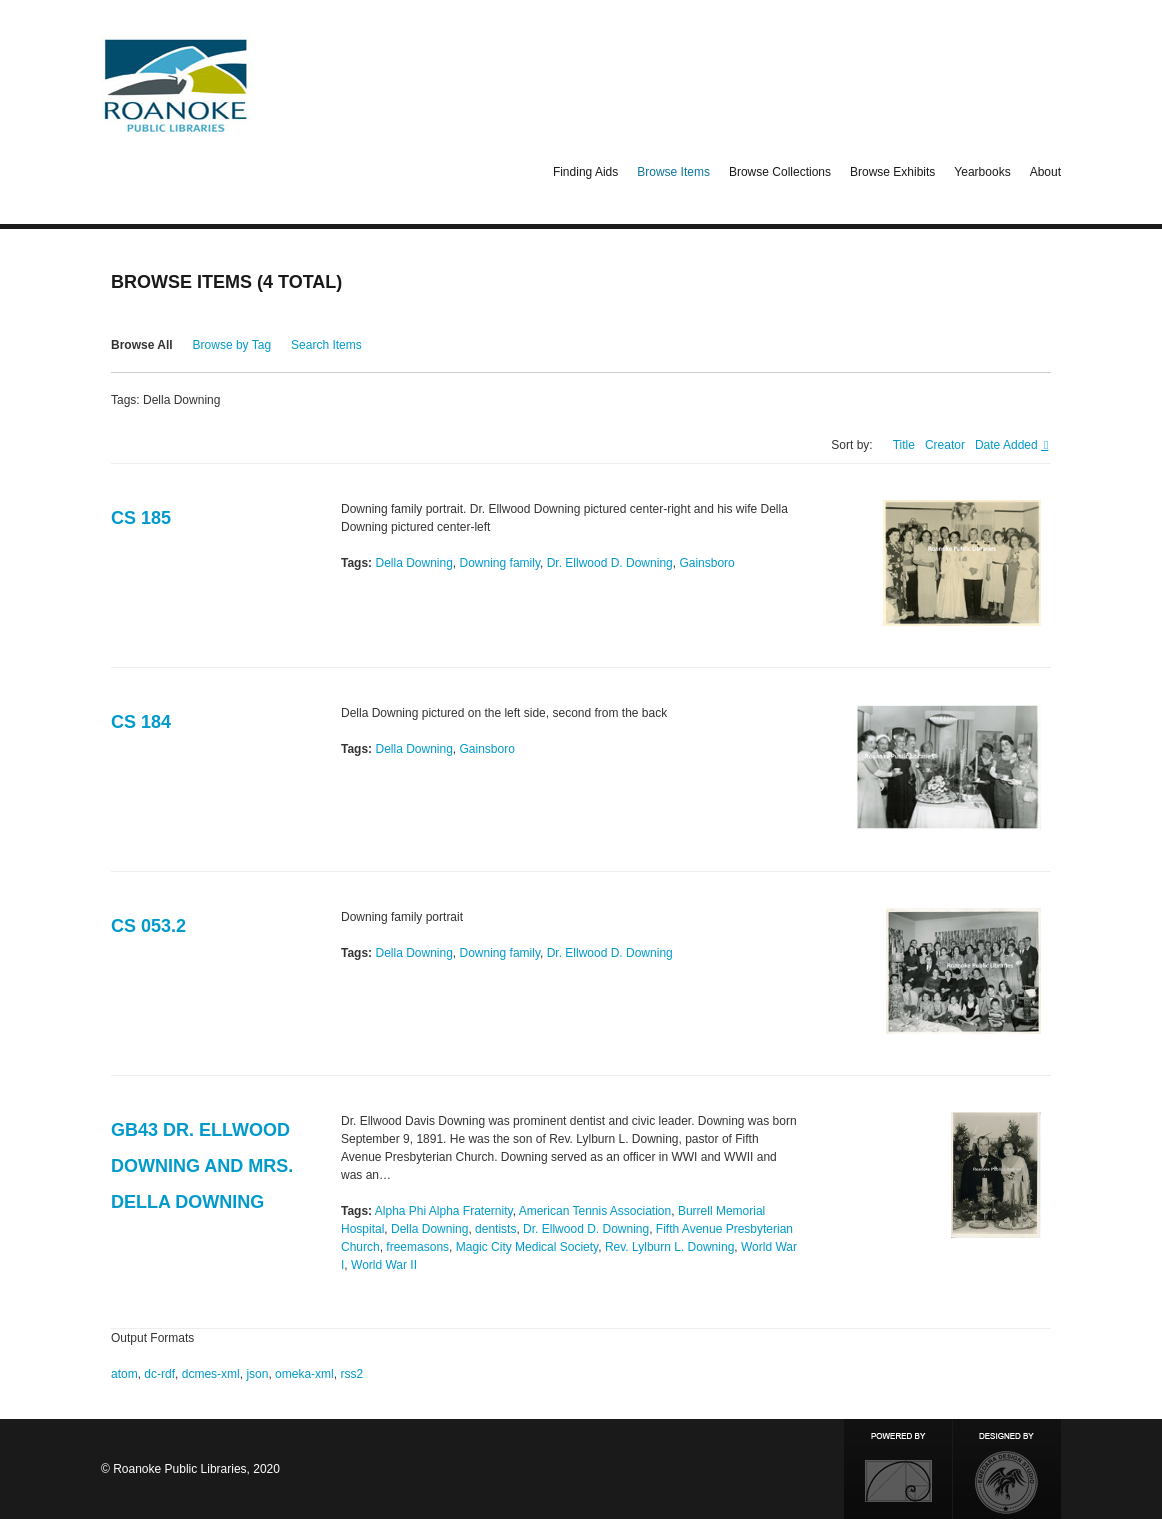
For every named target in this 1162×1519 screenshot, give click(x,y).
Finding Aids (585, 172)
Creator (945, 445)
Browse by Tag (232, 345)
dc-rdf (159, 1374)
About (1045, 172)
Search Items (326, 345)
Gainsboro (706, 563)
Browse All (142, 345)
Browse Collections (780, 172)
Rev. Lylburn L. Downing (669, 1247)
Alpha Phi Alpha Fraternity (444, 1211)
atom (124, 1374)
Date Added (1008, 445)
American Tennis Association (595, 1211)
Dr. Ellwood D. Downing (610, 563)
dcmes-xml (211, 1374)
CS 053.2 (148, 926)
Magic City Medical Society (527, 1247)
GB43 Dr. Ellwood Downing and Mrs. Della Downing (202, 1166)
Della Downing (413, 563)
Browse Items (673, 172)
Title (904, 445)
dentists (495, 1229)
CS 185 (141, 518)
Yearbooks (982, 172)
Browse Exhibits (892, 172)
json (257, 1374)
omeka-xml (304, 1374)
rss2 (351, 1374)
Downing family (500, 563)
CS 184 (141, 722)
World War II (384, 1265)
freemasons (417, 1247)
